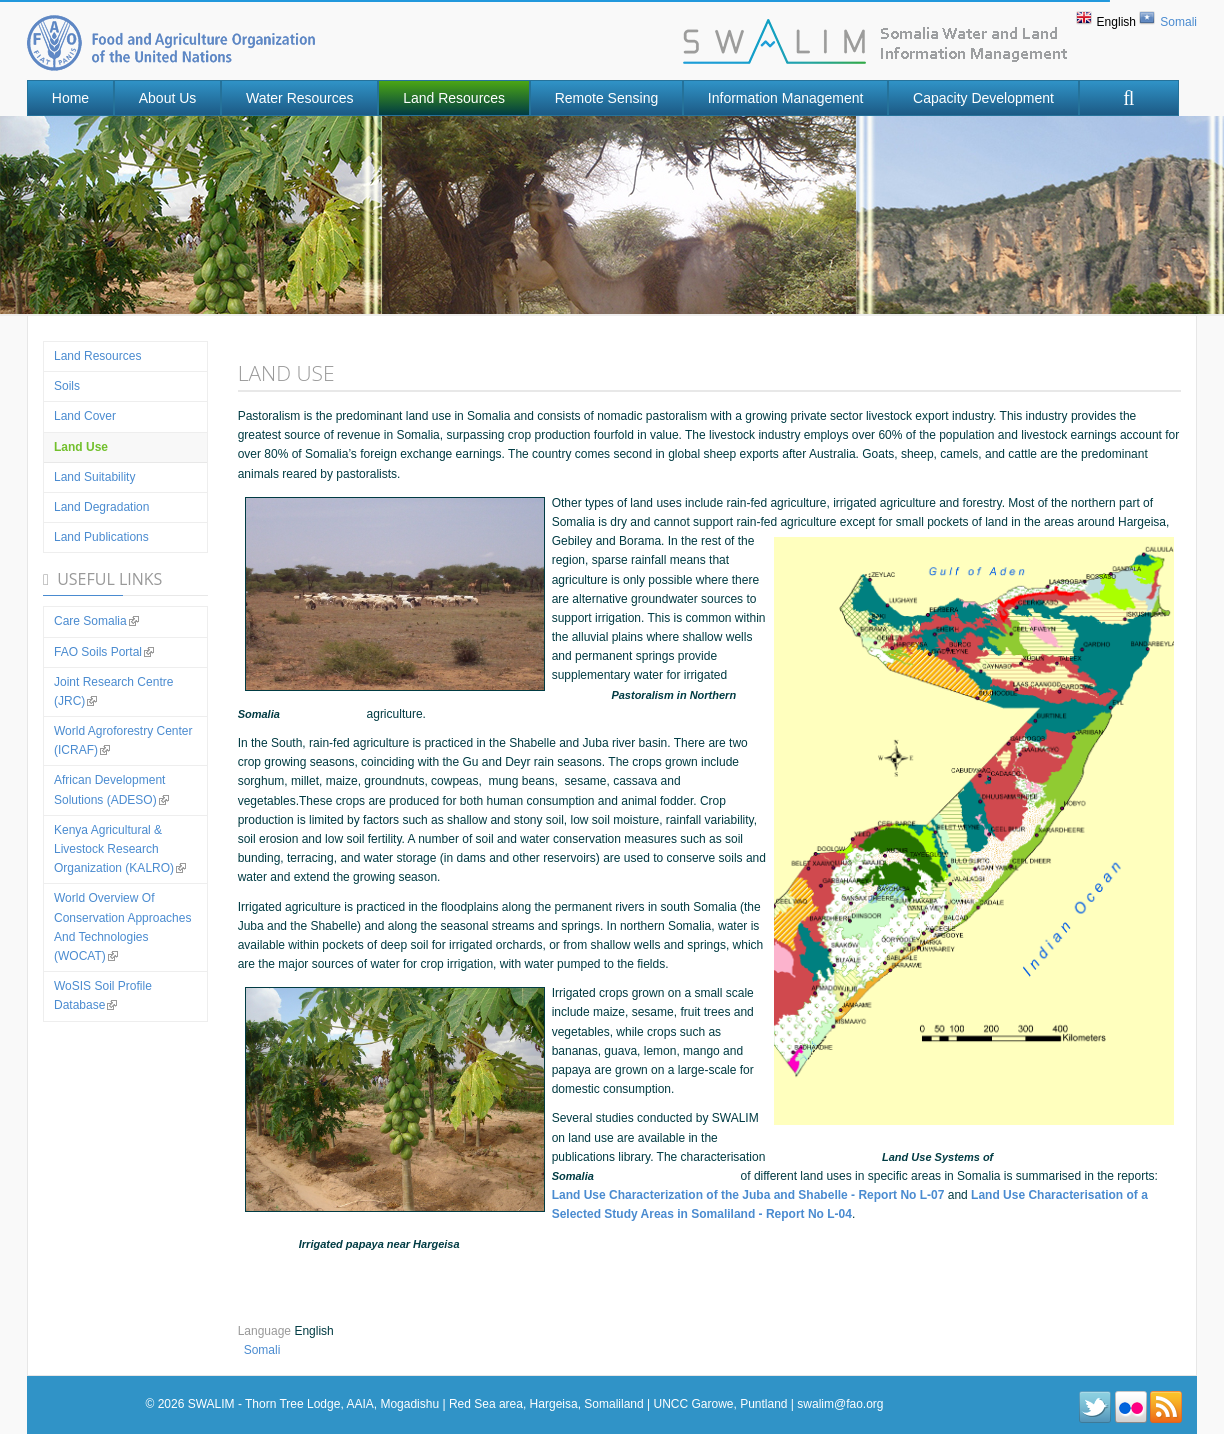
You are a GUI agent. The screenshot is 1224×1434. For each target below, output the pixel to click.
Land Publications (101, 537)
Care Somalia (96, 621)
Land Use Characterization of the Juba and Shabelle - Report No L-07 (748, 1195)
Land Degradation (101, 507)
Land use (81, 447)
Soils (67, 386)
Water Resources (300, 98)
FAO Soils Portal (104, 652)
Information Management (786, 98)
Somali (1178, 22)
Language (266, 1331)
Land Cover (85, 416)
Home (70, 98)
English (1116, 22)
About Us (168, 98)
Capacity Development (983, 98)
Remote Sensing (607, 98)
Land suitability (94, 477)
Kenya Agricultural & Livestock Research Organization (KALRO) (120, 849)
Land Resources (454, 98)
